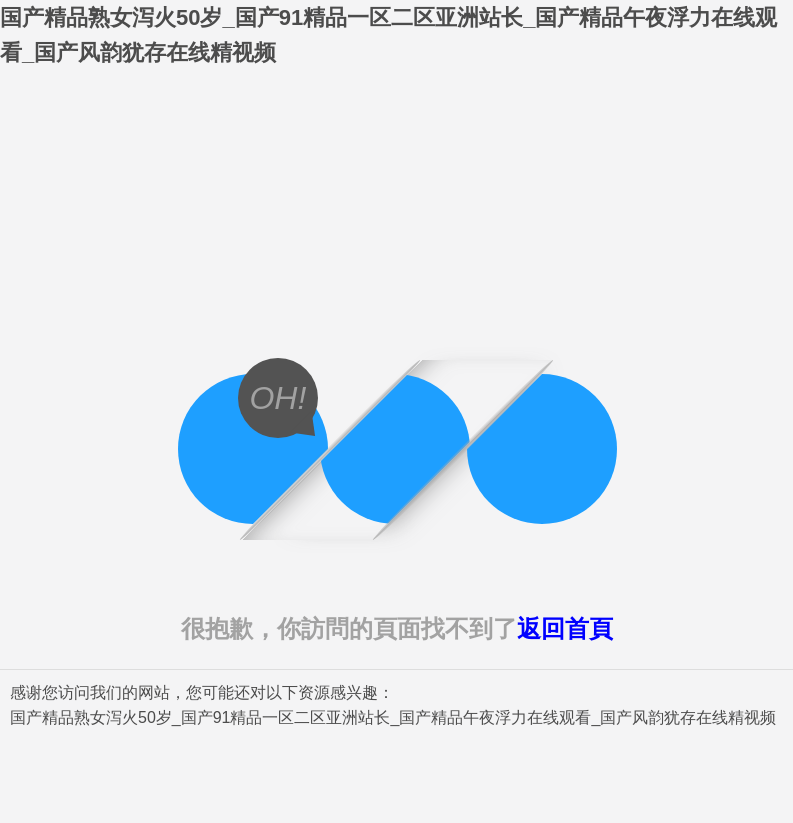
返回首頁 (565, 628)
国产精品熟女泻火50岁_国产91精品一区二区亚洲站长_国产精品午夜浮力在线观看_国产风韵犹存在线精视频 (393, 717)
